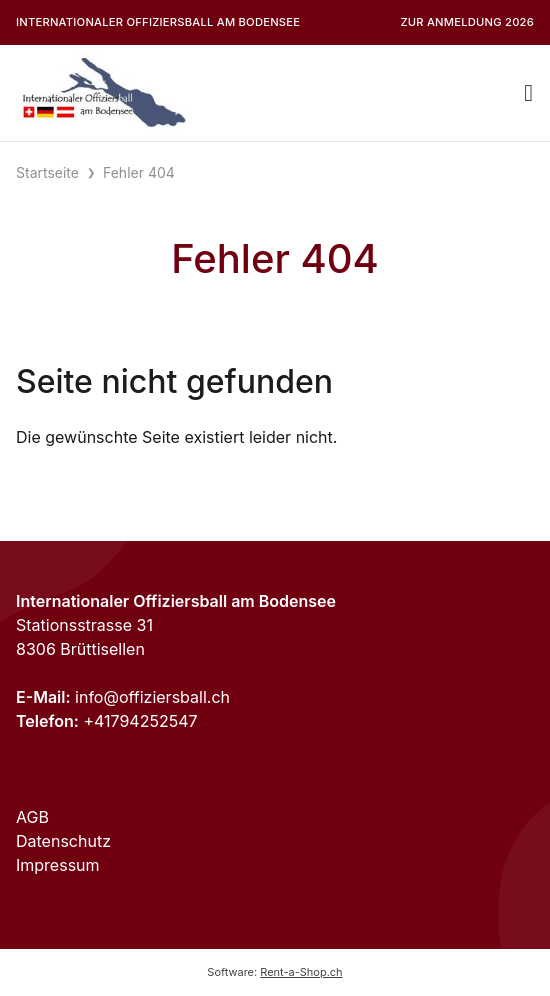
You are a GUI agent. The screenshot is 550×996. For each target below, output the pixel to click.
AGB (32, 817)
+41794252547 (140, 721)
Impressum (58, 865)
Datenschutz (63, 841)
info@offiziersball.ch (152, 697)
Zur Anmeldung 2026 (467, 22)
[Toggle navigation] (528, 93)
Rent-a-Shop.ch (301, 972)
